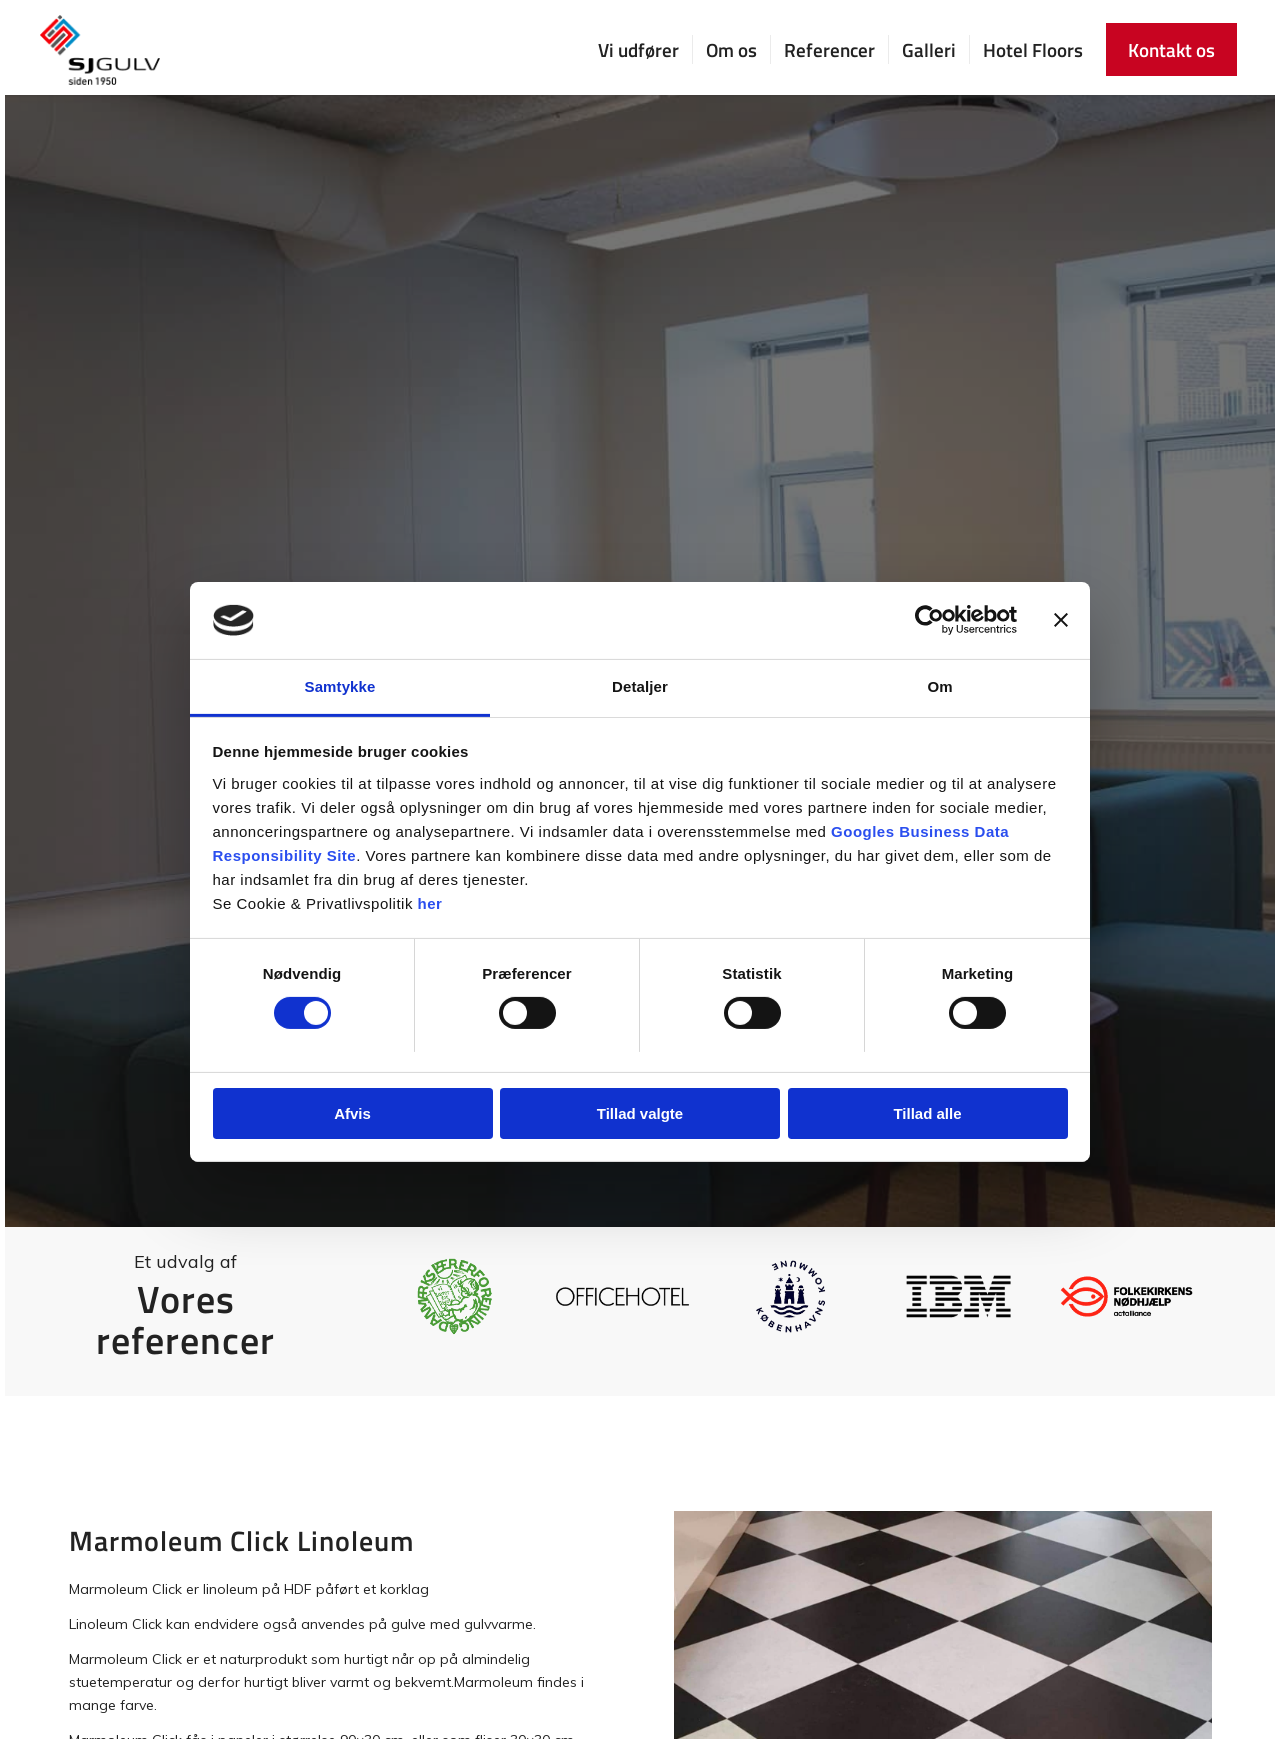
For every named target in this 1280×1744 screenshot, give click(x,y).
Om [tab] (939, 686)
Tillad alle (927, 1113)
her (430, 903)
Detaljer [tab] (640, 686)
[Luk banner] (1061, 620)
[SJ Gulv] (100, 50)
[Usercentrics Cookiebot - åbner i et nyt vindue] (929, 620)
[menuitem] (638, 50)
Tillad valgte (640, 1113)
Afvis (352, 1113)
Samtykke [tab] (340, 686)
